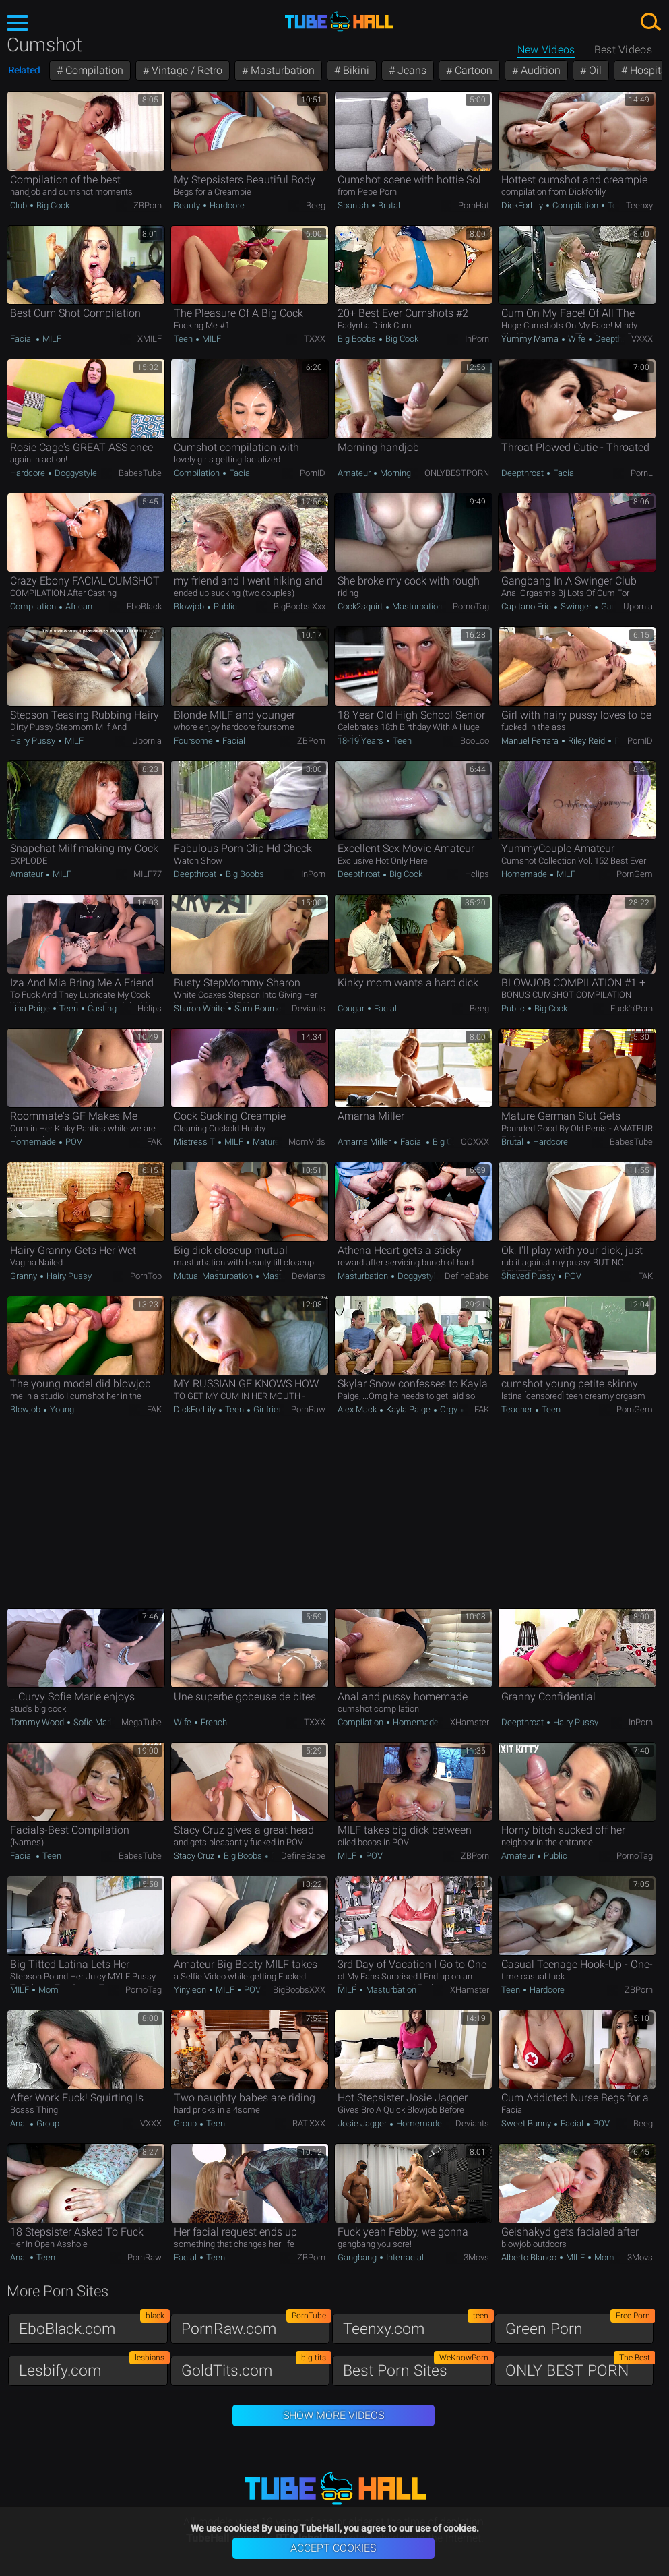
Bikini (354, 70)
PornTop (146, 1276)
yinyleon (191, 1990)
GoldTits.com (255, 2367)
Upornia (638, 606)
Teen (616, 205)
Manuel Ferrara (531, 741)
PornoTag (471, 606)
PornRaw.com (255, 2325)
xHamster (469, 1722)
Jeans (410, 70)
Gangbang (358, 2257)
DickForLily (523, 205)
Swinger (576, 606)
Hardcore (226, 205)
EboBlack (144, 606)
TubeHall (339, 21)
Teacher (517, 1409)
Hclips (477, 874)
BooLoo (474, 741)
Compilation (93, 70)
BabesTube (140, 473)
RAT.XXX (308, 2123)
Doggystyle (75, 473)
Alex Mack (358, 1409)
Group (46, 2123)
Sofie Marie (95, 1722)
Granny (24, 1276)
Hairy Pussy (33, 741)
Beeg (315, 205)
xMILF (149, 339)
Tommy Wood (38, 1722)
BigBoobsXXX (299, 1990)
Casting (101, 1008)
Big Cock (51, 205)
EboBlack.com (93, 2325)
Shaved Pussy (529, 1276)
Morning (394, 473)
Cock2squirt (361, 606)
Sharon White (200, 1008)
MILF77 (147, 874)
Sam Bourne (258, 1008)
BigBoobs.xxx (299, 606)
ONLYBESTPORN (456, 473)
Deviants (308, 1008)
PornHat (473, 205)
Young (61, 1409)
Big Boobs (358, 339)
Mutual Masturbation (214, 1276)
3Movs (476, 2257)
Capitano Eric (527, 606)
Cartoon (472, 70)
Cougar (352, 1008)
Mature (265, 1142)
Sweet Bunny (527, 2123)
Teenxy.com (417, 2325)
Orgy (448, 1409)
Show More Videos (333, 2415)
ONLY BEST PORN (579, 2367)
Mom (47, 1990)
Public (224, 606)
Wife (576, 339)
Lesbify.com (93, 2367)
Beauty (188, 205)
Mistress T (195, 1142)
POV (72, 1142)
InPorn (477, 339)
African (77, 606)
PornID (312, 473)
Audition (539, 70)
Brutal (388, 205)
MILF (50, 339)
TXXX (314, 339)
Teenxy (639, 205)
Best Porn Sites (417, 2367)
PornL (642, 473)
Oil (594, 70)
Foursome (194, 741)
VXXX (642, 339)
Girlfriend (269, 1409)
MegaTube (141, 1722)
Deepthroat (615, 339)
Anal (19, 2123)
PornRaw (308, 1409)
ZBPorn (147, 205)
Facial (22, 339)
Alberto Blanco (530, 2257)
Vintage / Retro (185, 70)
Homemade (525, 874)
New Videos (546, 49)
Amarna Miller (365, 1142)
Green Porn (579, 2325)
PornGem (634, 874)
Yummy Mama (531, 339)
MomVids (306, 1142)
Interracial (404, 2257)
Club (19, 205)
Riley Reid (586, 741)
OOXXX (475, 1142)
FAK (154, 1142)
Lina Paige (31, 1008)
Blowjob (190, 606)
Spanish (354, 205)
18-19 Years (361, 741)
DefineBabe (467, 1276)
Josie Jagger (363, 2123)
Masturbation (281, 70)
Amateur (355, 473)
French (213, 1722)
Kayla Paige (408, 1409)
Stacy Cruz (195, 1856)
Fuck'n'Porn (631, 1008)
